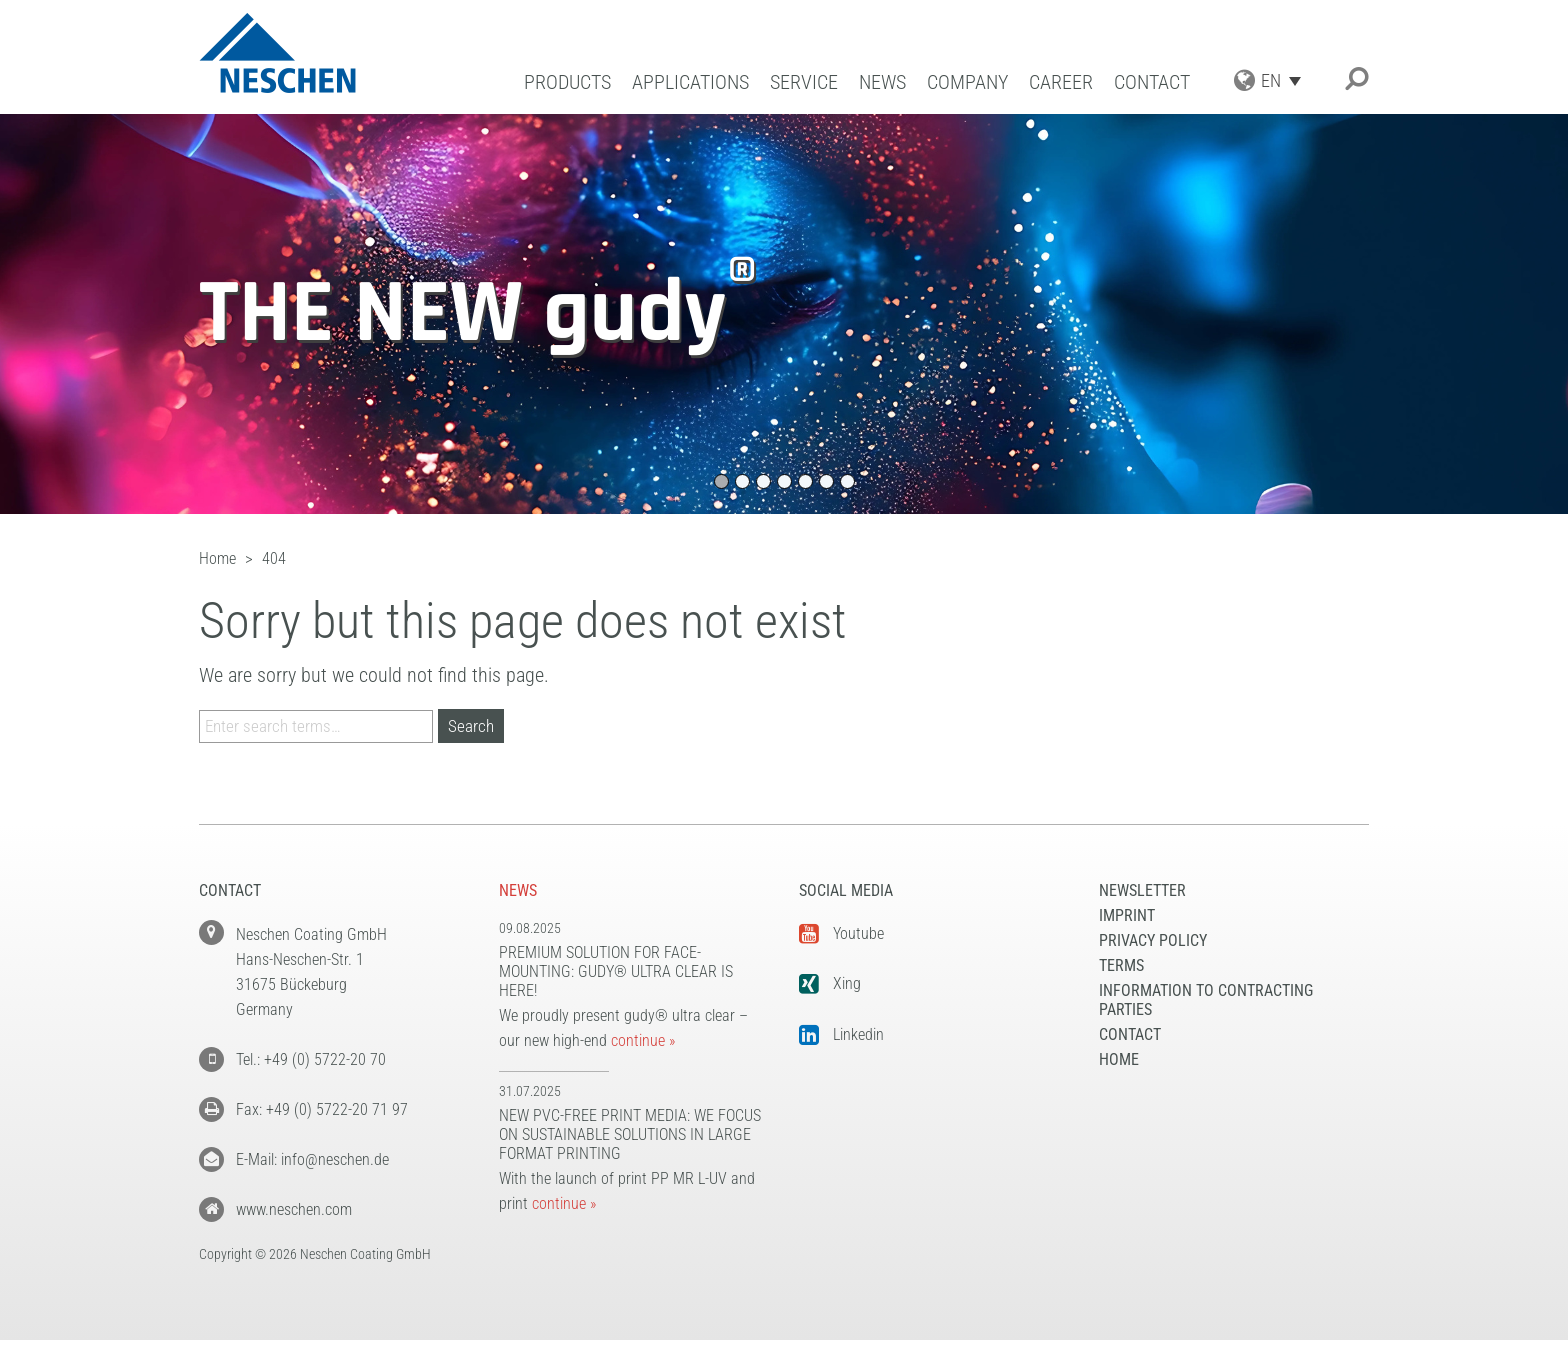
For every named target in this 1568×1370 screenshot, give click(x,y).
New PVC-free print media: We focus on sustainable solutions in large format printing (630, 1134)
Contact (1152, 82)
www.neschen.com (294, 1209)
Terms (1121, 965)
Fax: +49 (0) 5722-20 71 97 (322, 1109)
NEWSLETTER (1142, 890)
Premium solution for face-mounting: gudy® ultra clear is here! (616, 971)
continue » (643, 1040)
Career (1061, 82)
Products (567, 82)
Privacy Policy (1153, 940)
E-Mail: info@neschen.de (312, 1159)
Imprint (1127, 915)
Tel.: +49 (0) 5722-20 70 (311, 1059)
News (882, 82)
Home (1119, 1059)
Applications (690, 82)
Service (804, 82)
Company (967, 82)
